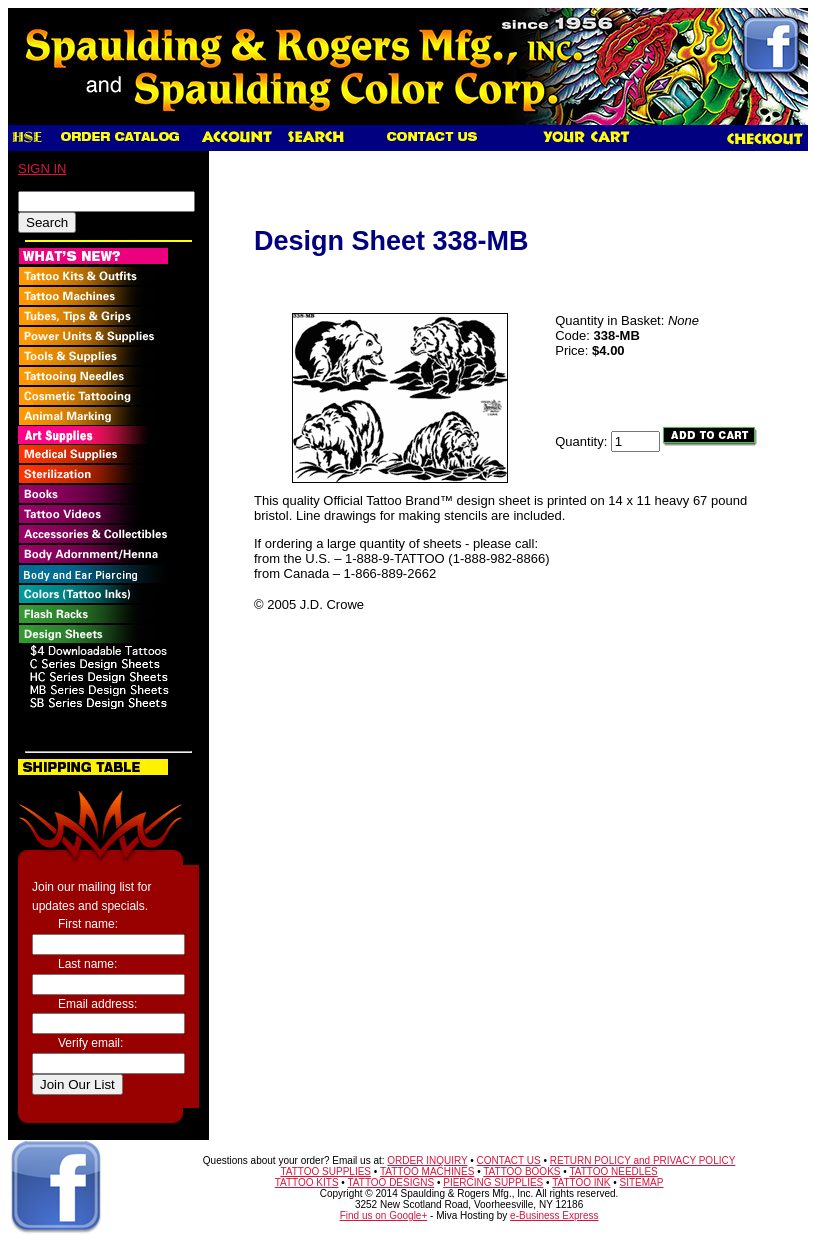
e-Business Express (554, 1215)
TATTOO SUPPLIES (325, 1171)
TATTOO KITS (307, 1182)
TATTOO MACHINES (427, 1171)
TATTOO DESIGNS (390, 1182)
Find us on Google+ (384, 1215)
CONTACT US (509, 1160)
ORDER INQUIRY (427, 1160)
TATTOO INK (581, 1182)
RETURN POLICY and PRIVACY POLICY (643, 1160)
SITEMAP (642, 1182)
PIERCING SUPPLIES (493, 1182)
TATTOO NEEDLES (613, 1171)
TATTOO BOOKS (521, 1171)
